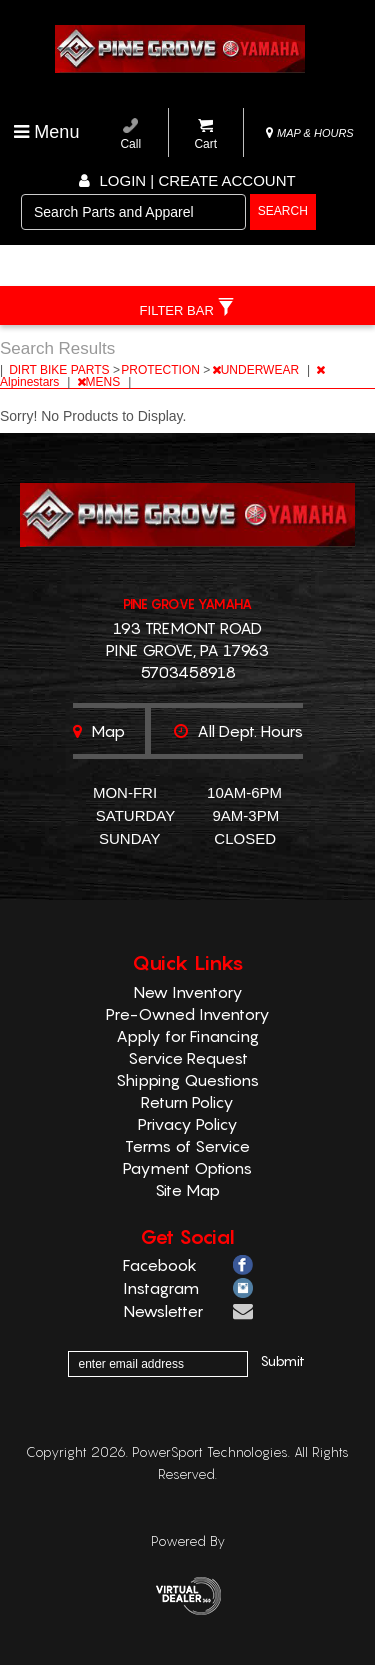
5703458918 (188, 672)
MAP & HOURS (310, 133)
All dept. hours (238, 731)
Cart (205, 134)
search (283, 211)
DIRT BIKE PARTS (61, 370)
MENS (100, 382)
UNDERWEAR (257, 370)
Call (130, 134)
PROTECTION (162, 370)
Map (99, 731)
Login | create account (187, 180)
